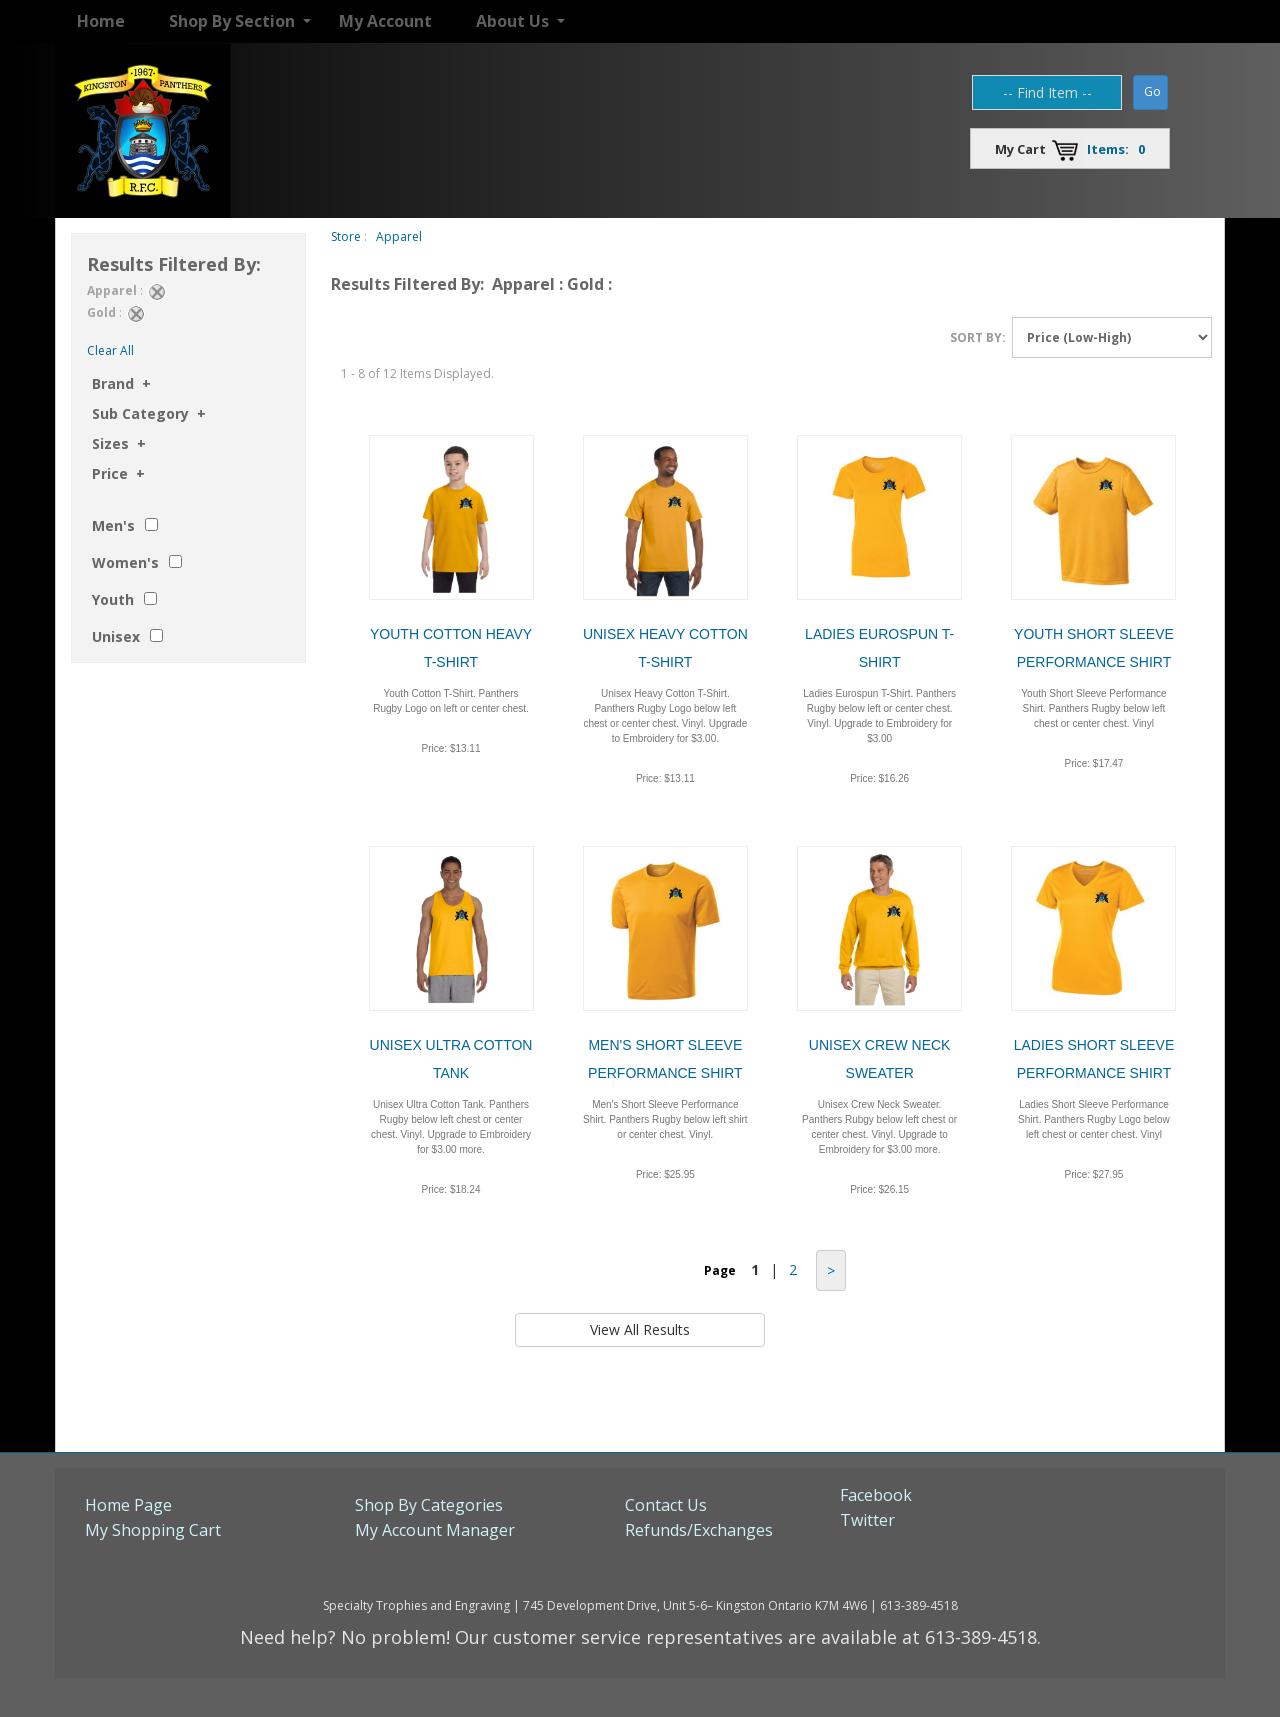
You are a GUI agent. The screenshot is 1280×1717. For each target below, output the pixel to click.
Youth (113, 599)
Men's (113, 525)
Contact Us (666, 1505)
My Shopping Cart (153, 1530)
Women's (125, 562)
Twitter (867, 1520)
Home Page (128, 1505)
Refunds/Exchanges (699, 1530)
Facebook (876, 1495)
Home (101, 21)
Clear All (110, 350)
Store (346, 236)
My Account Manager (435, 1530)
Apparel (399, 236)
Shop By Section (232, 21)
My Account (385, 21)
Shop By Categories (429, 1505)
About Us (512, 21)
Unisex (116, 636)
